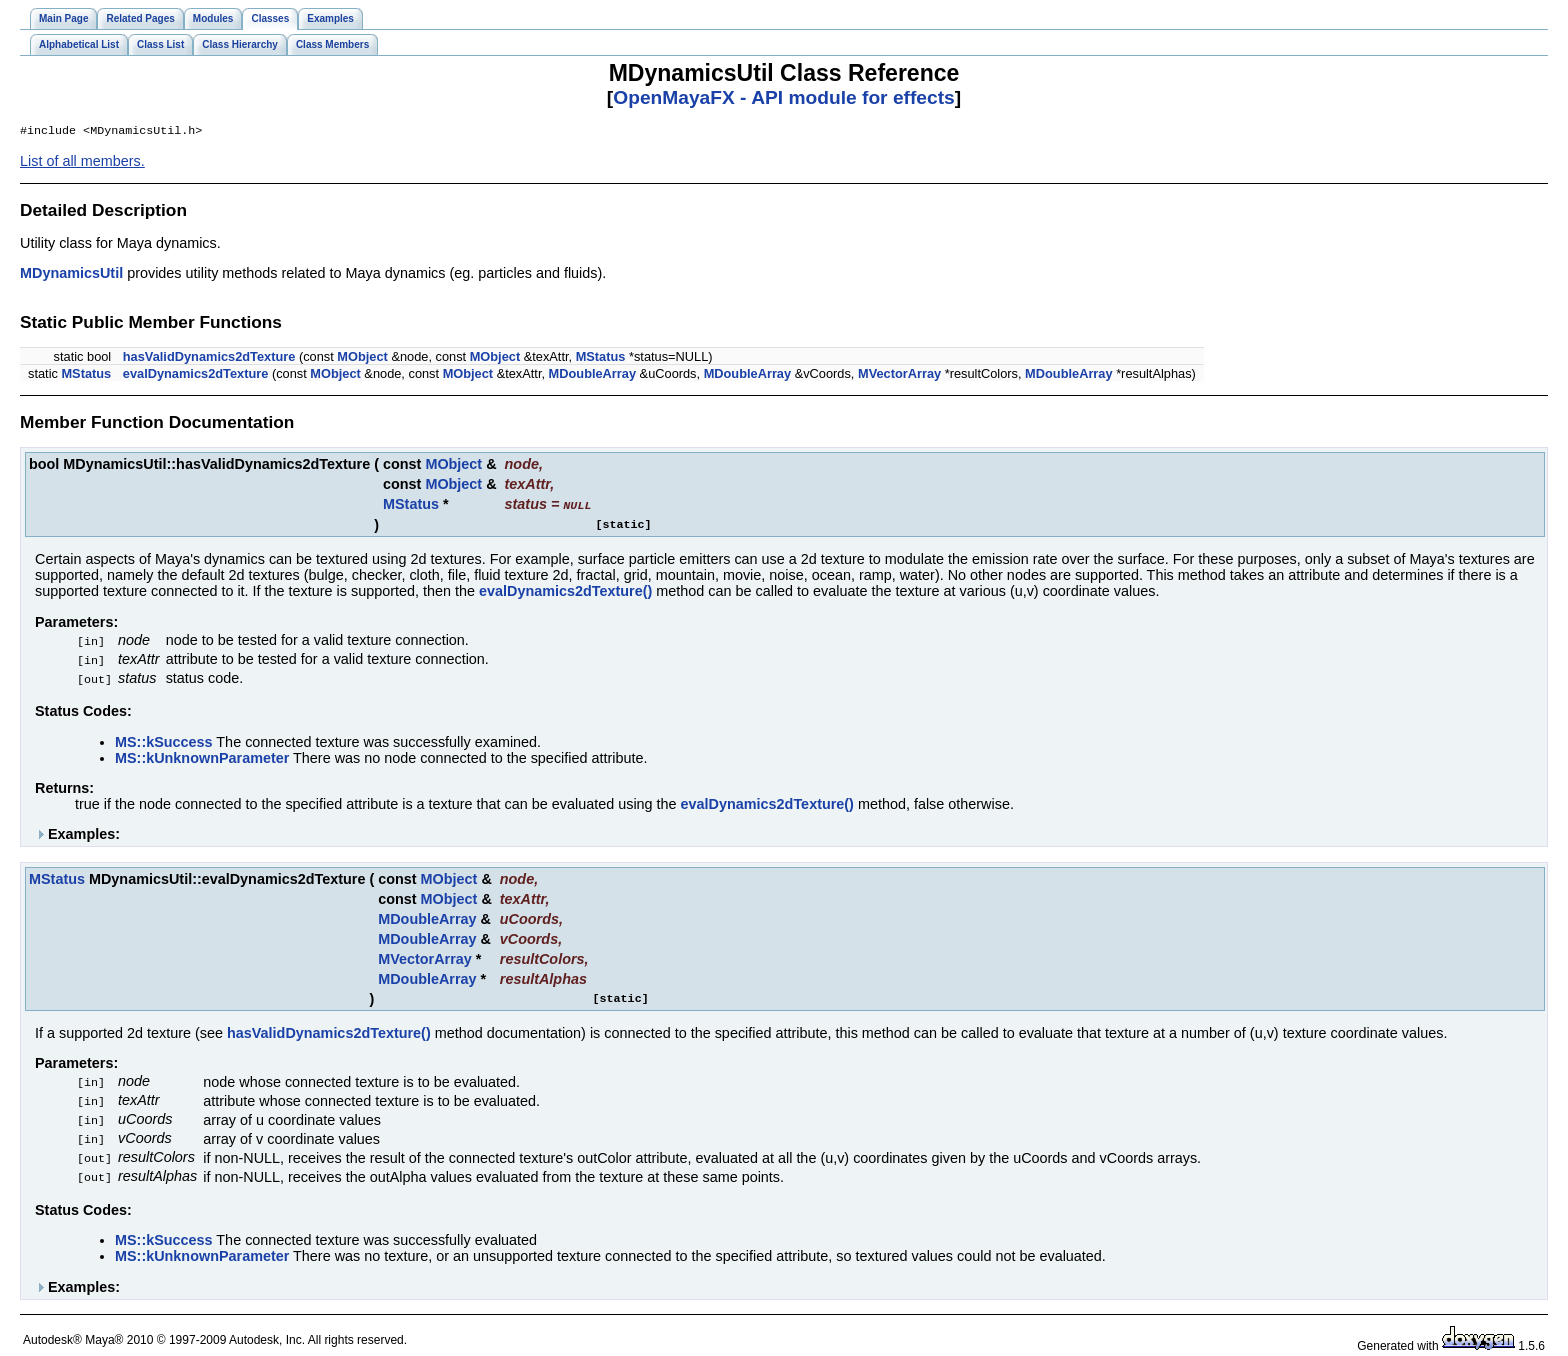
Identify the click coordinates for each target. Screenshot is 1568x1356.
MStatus (601, 358)
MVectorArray (899, 375)
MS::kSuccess (164, 740)
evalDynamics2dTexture (196, 375)
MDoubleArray (592, 375)
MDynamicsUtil (71, 275)
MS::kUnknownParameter (202, 756)
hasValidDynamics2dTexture (209, 358)
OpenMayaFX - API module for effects (784, 97)
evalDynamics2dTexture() (565, 592)
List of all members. (82, 163)
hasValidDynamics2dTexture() (329, 1031)
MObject (362, 358)
